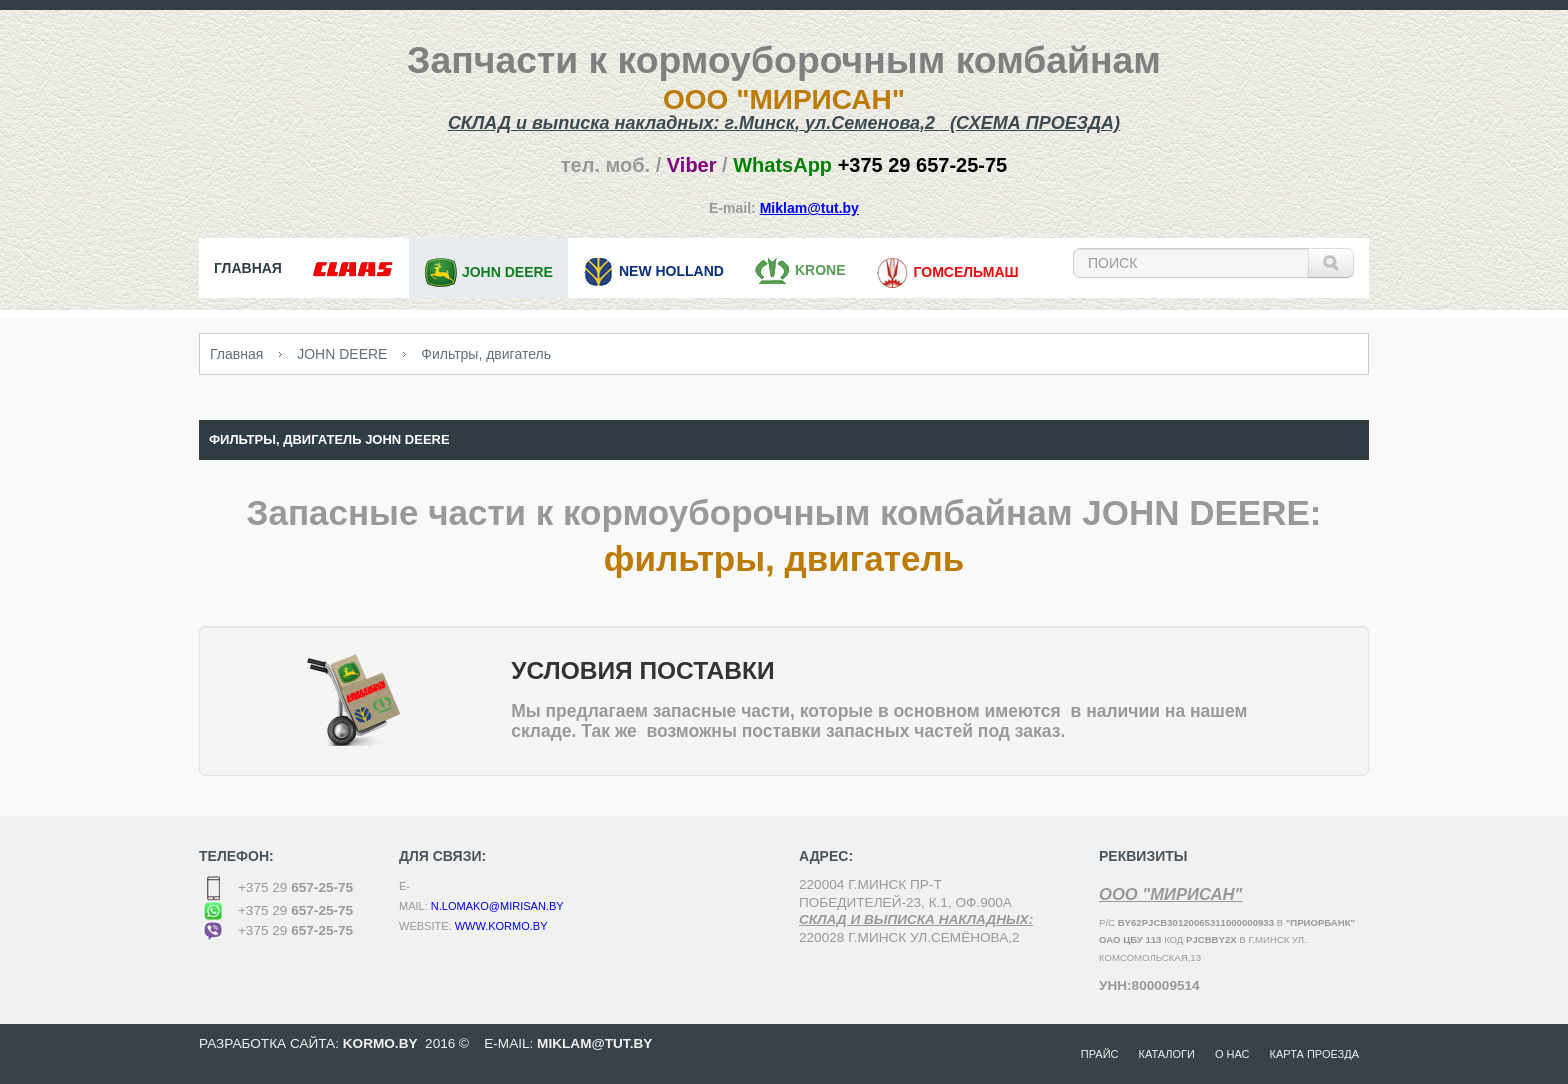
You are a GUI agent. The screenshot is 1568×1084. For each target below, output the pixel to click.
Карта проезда (1314, 1054)
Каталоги (1167, 1054)
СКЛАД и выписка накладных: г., (784, 123)
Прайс (1100, 1054)
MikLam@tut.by (594, 1043)
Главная (236, 354)
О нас (1232, 1054)
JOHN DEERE (342, 354)
